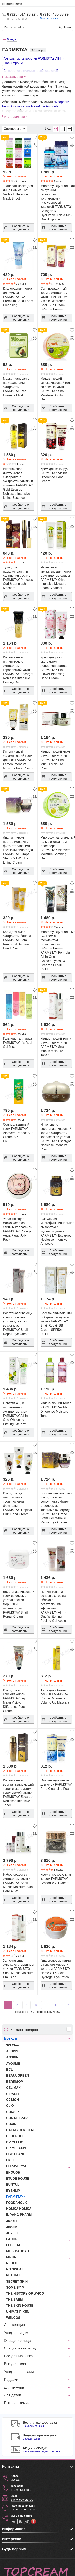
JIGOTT (12, 2221)
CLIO (10, 2105)
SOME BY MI (15, 2287)
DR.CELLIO (14, 2142)
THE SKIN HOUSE (19, 2305)
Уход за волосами (19, 2372)
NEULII (11, 2263)
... (45, 2005)
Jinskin (11, 2227)
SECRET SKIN (17, 2281)
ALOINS (12, 2051)
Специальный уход (20, 2348)
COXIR (11, 2124)
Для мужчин (14, 2387)
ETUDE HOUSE (17, 2178)
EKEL (10, 2160)
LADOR (12, 2239)
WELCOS (13, 2317)
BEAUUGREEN (17, 2075)
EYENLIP (13, 2190)
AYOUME (13, 2063)
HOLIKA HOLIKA (19, 2208)
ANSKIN (12, 2057)
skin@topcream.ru (22, 2499)
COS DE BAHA (17, 2118)
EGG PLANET (16, 2154)
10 (56, 2005)
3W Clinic (13, 2045)
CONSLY (12, 2112)
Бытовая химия (17, 2403)
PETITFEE (13, 2275)
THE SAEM (14, 2299)
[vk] (13, 2521)
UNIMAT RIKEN (17, 2311)
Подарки (11, 2380)
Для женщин (14, 2325)
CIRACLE (13, 2094)
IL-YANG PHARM (19, 2214)
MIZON (11, 2257)
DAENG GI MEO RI (20, 2130)
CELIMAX (13, 2087)
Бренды (10, 2038)
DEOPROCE (15, 2136)
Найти (65, 27)
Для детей (12, 2395)
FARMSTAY (14, 2196)
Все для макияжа (18, 2356)
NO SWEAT (14, 2269)
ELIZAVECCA (16, 2166)
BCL (9, 2069)
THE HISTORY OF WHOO (25, 2293)
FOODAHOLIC (17, 2202)
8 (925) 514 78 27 (21, 14)
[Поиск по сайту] (27, 27)
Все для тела (15, 2364)
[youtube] (20, 2521)
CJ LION (12, 2099)
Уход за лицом (16, 2333)
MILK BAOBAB (17, 2251)
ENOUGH (13, 2172)
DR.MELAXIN (16, 2148)
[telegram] (27, 2521)
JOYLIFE (13, 2233)
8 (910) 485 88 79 (54, 14)
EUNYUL (12, 2184)
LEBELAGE (15, 2245)
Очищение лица (17, 2341)
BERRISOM (14, 2081)
